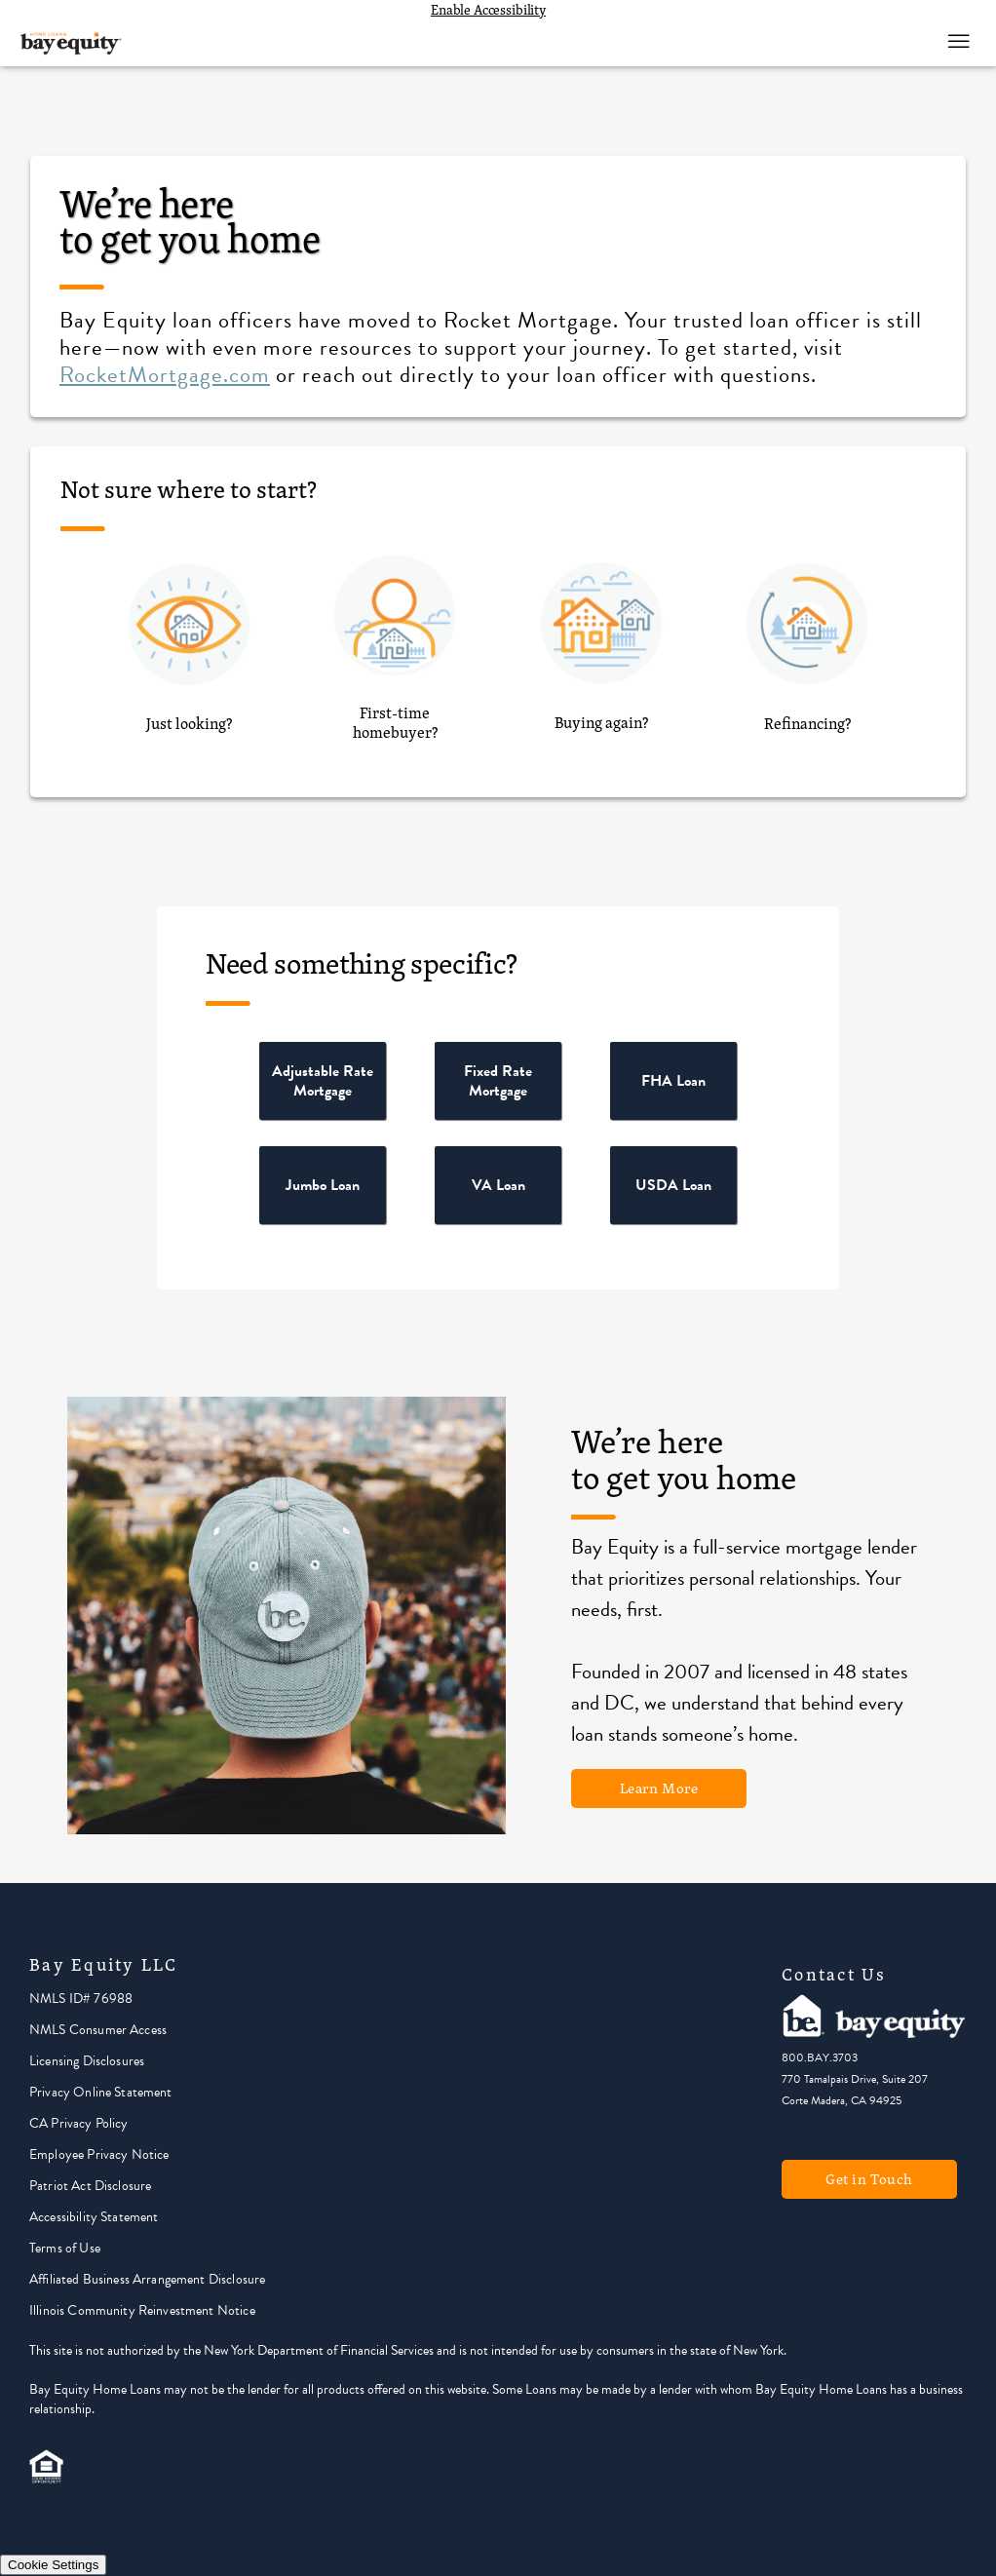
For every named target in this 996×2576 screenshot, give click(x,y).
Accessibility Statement (93, 2217)
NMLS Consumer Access (98, 2029)
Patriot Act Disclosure (90, 2185)
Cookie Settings (53, 2564)
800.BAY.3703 (820, 2057)
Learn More (659, 1788)
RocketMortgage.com (164, 374)
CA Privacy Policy (79, 2123)
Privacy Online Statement (100, 2092)
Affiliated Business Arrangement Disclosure (147, 2279)
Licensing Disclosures (86, 2061)
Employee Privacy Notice (99, 2154)
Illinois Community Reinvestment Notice (142, 2310)
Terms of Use (64, 2248)
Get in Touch (869, 2179)
